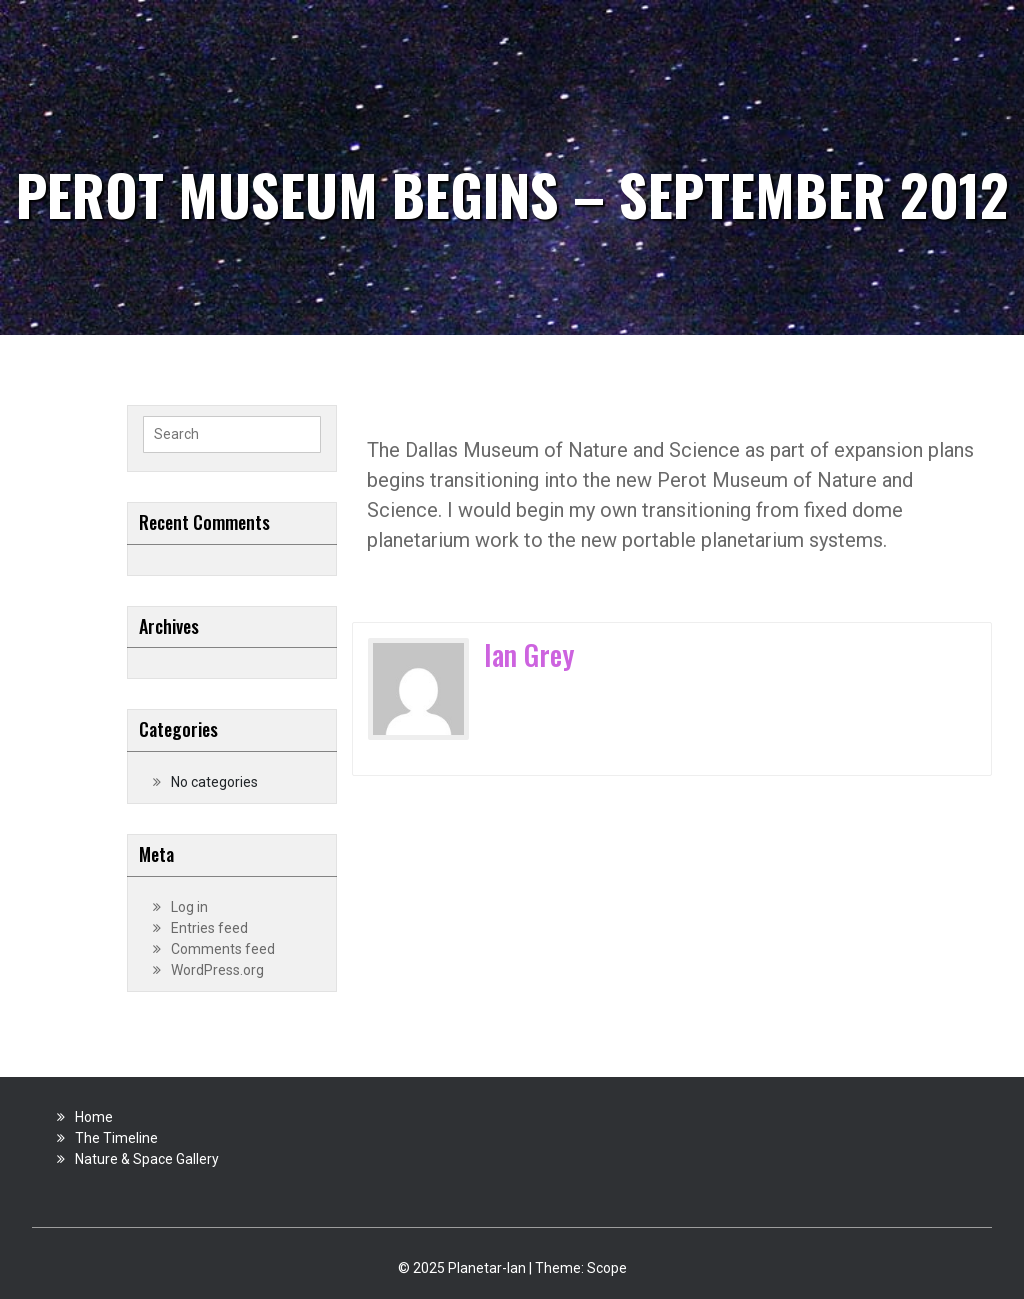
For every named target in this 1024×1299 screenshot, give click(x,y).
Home (94, 1117)
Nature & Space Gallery (147, 1159)
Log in (189, 907)
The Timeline (116, 1138)
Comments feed (223, 949)
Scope (607, 1268)
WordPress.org (217, 970)
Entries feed (209, 928)
